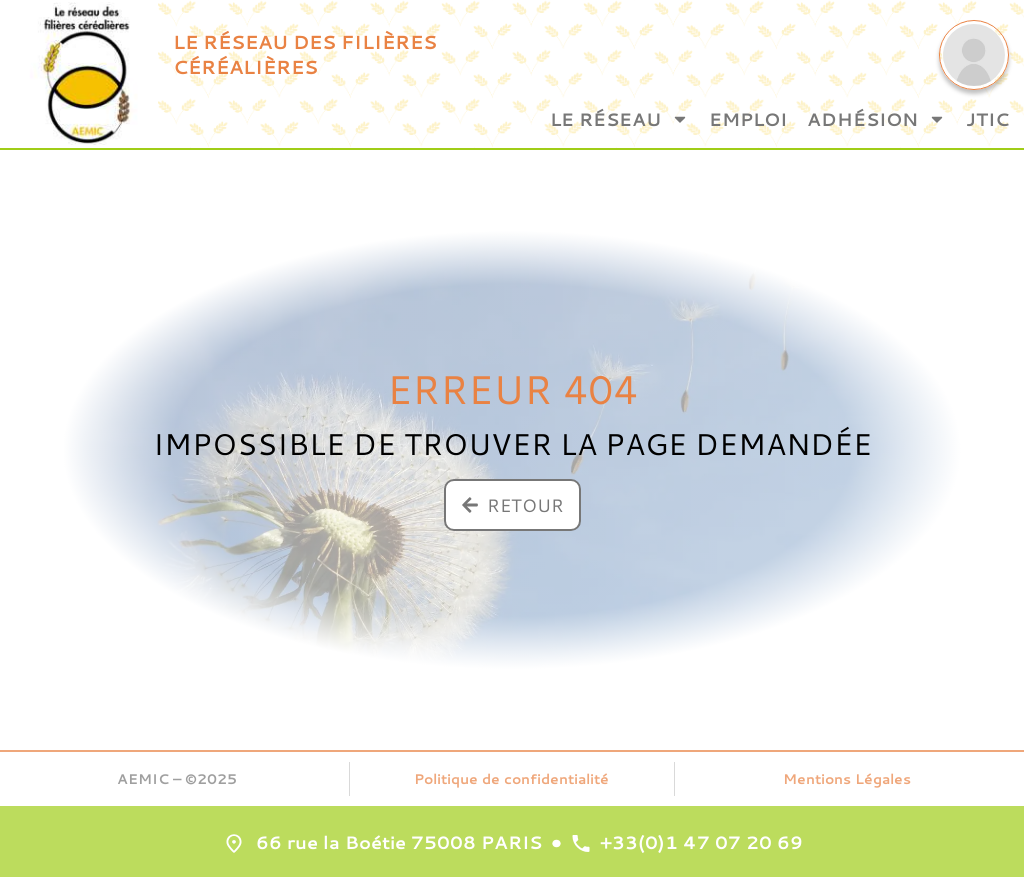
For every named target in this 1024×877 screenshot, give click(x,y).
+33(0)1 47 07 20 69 (701, 842)
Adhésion (876, 119)
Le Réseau (619, 119)
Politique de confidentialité (511, 779)
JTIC (987, 119)
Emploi (748, 119)
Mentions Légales (847, 779)
